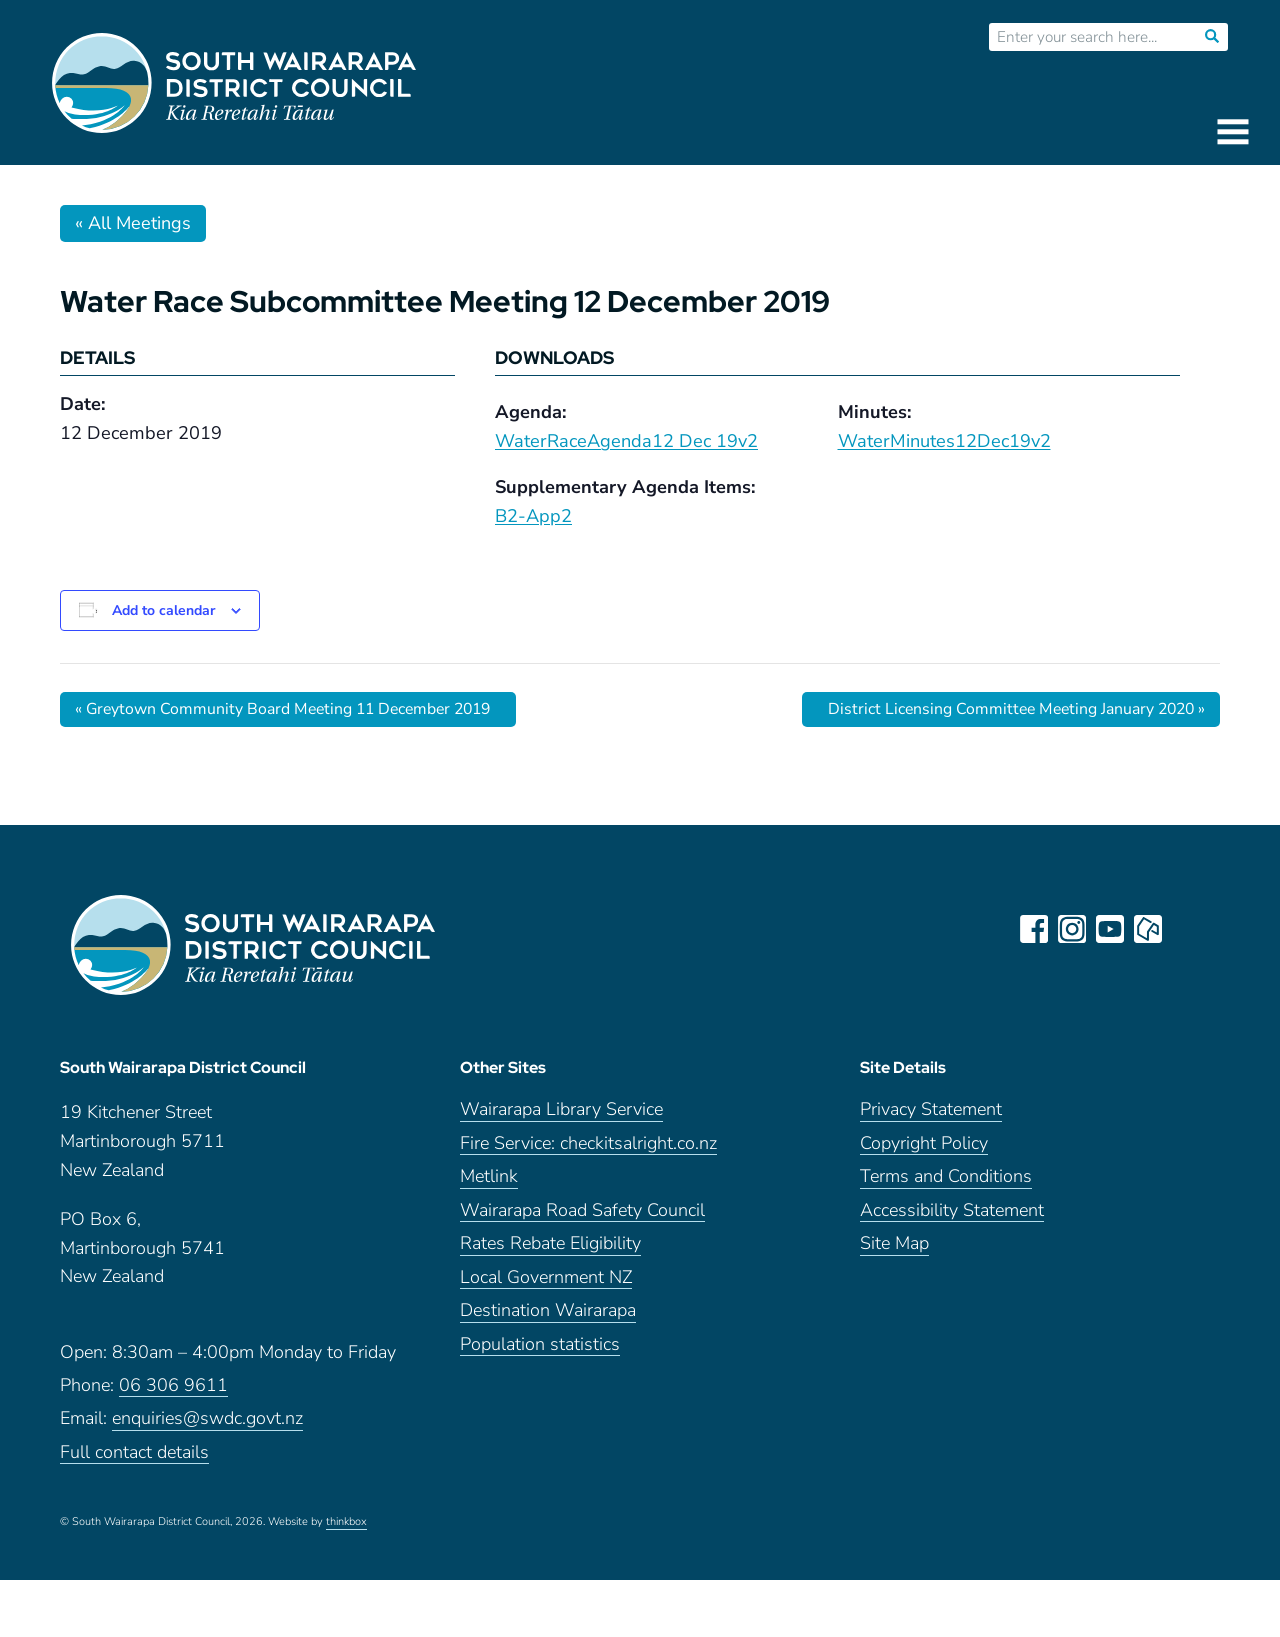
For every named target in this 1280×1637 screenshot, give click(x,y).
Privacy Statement (931, 1112)
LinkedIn (1186, 929)
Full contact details (134, 1454)
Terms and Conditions (946, 1179)
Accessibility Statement (952, 1212)
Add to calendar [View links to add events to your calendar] (163, 610)
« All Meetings (133, 223)
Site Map (894, 1246)
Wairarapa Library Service (561, 1112)
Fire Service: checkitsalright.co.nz (588, 1145)
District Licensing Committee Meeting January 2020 (1012, 709)
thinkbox (346, 1525)
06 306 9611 (173, 1387)
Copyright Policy (924, 1145)
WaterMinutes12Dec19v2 (944, 441)
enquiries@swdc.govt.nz (207, 1421)
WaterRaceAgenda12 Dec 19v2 (626, 441)
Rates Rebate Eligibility (550, 1246)
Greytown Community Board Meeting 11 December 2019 (289, 709)
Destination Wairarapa (548, 1313)
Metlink (489, 1179)
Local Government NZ (546, 1279)
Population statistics (540, 1346)
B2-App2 (533, 516)
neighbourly (1148, 929)
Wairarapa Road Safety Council (582, 1212)
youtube (1110, 929)
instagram (1072, 929)
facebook (1034, 929)
